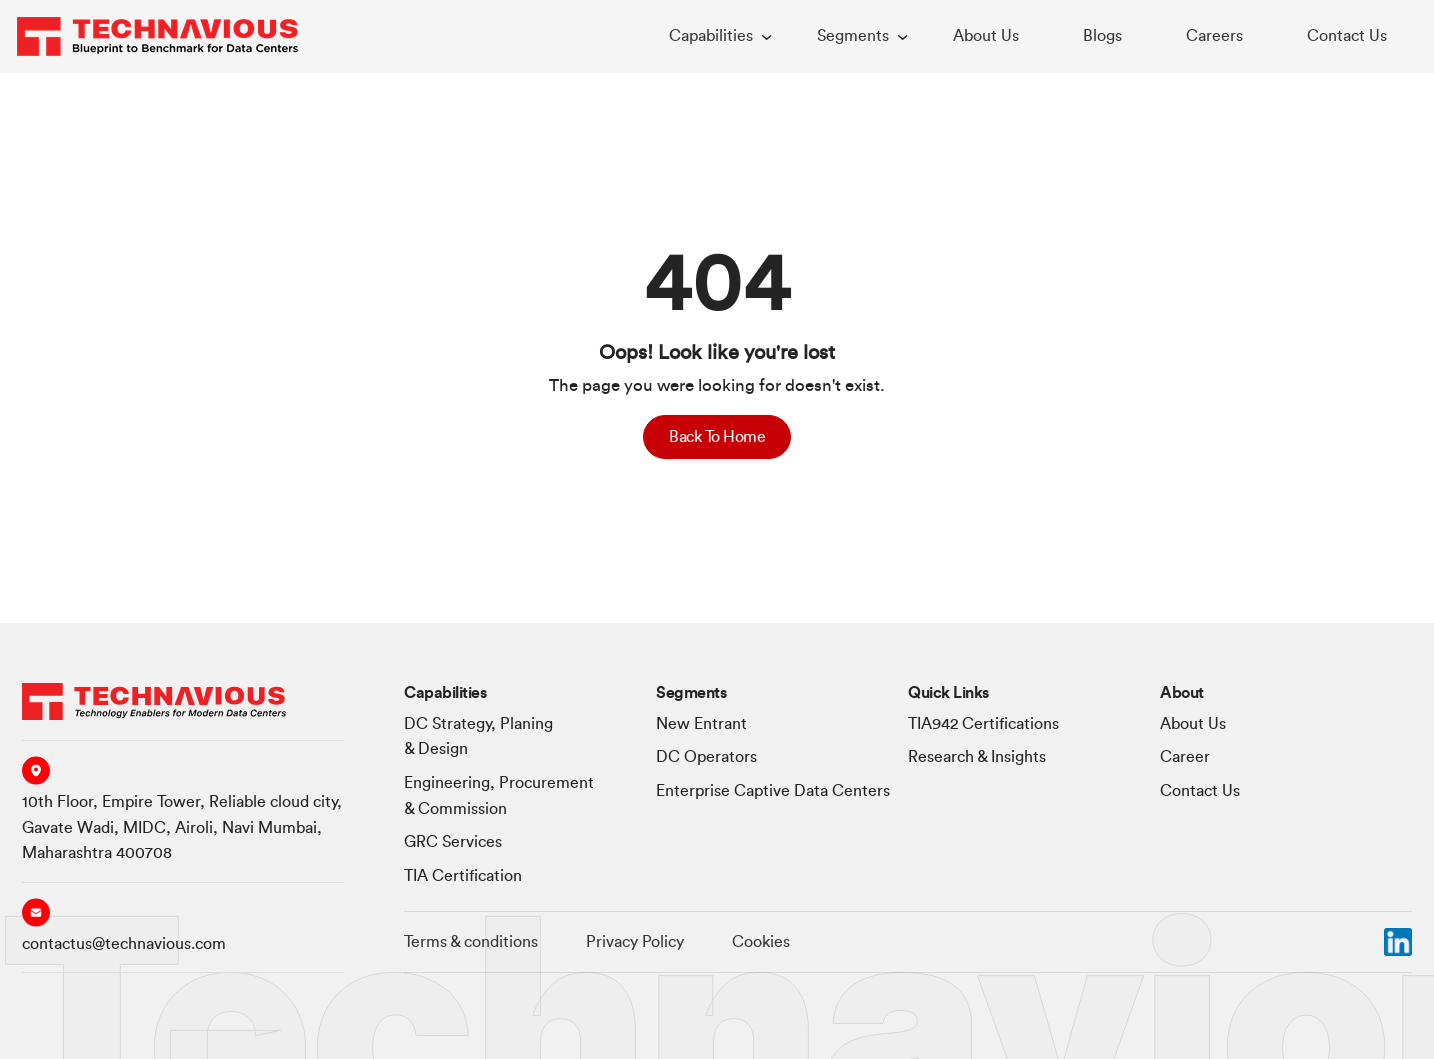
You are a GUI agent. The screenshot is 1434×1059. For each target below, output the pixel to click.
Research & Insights (977, 757)
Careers (1214, 36)
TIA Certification (463, 876)
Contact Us (1347, 36)
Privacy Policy (635, 942)
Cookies (761, 942)
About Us (986, 36)
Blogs (1102, 36)
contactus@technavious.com (124, 944)
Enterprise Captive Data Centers (773, 791)
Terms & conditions (471, 942)
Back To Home (717, 437)
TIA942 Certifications (983, 724)
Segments (853, 36)
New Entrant (701, 724)
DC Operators (706, 757)
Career (1185, 757)
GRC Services (453, 842)
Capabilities (711, 36)
